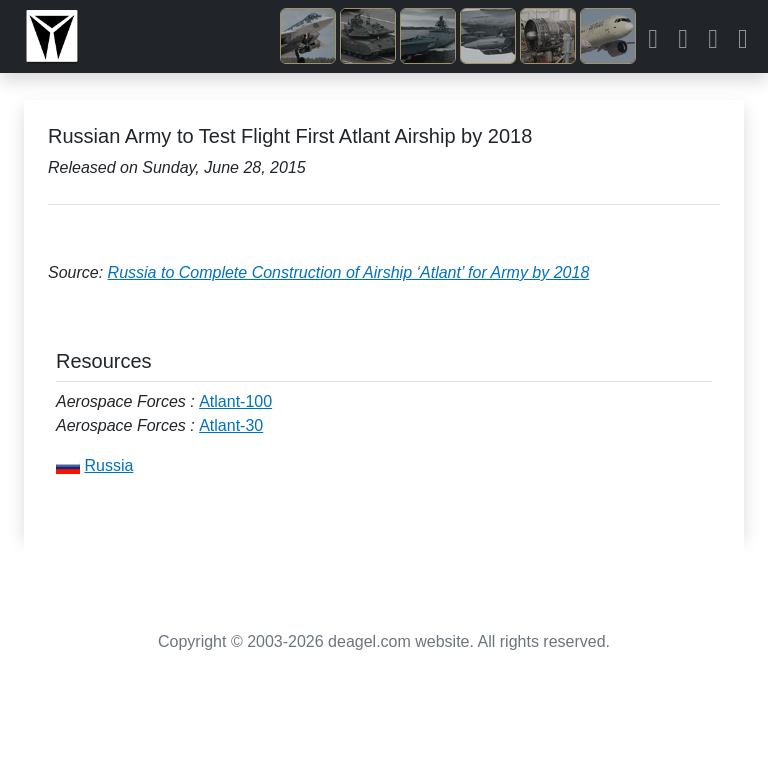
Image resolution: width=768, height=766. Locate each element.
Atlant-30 (231, 425)
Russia (108, 465)
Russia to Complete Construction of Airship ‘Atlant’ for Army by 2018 (349, 272)
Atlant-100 (235, 401)
